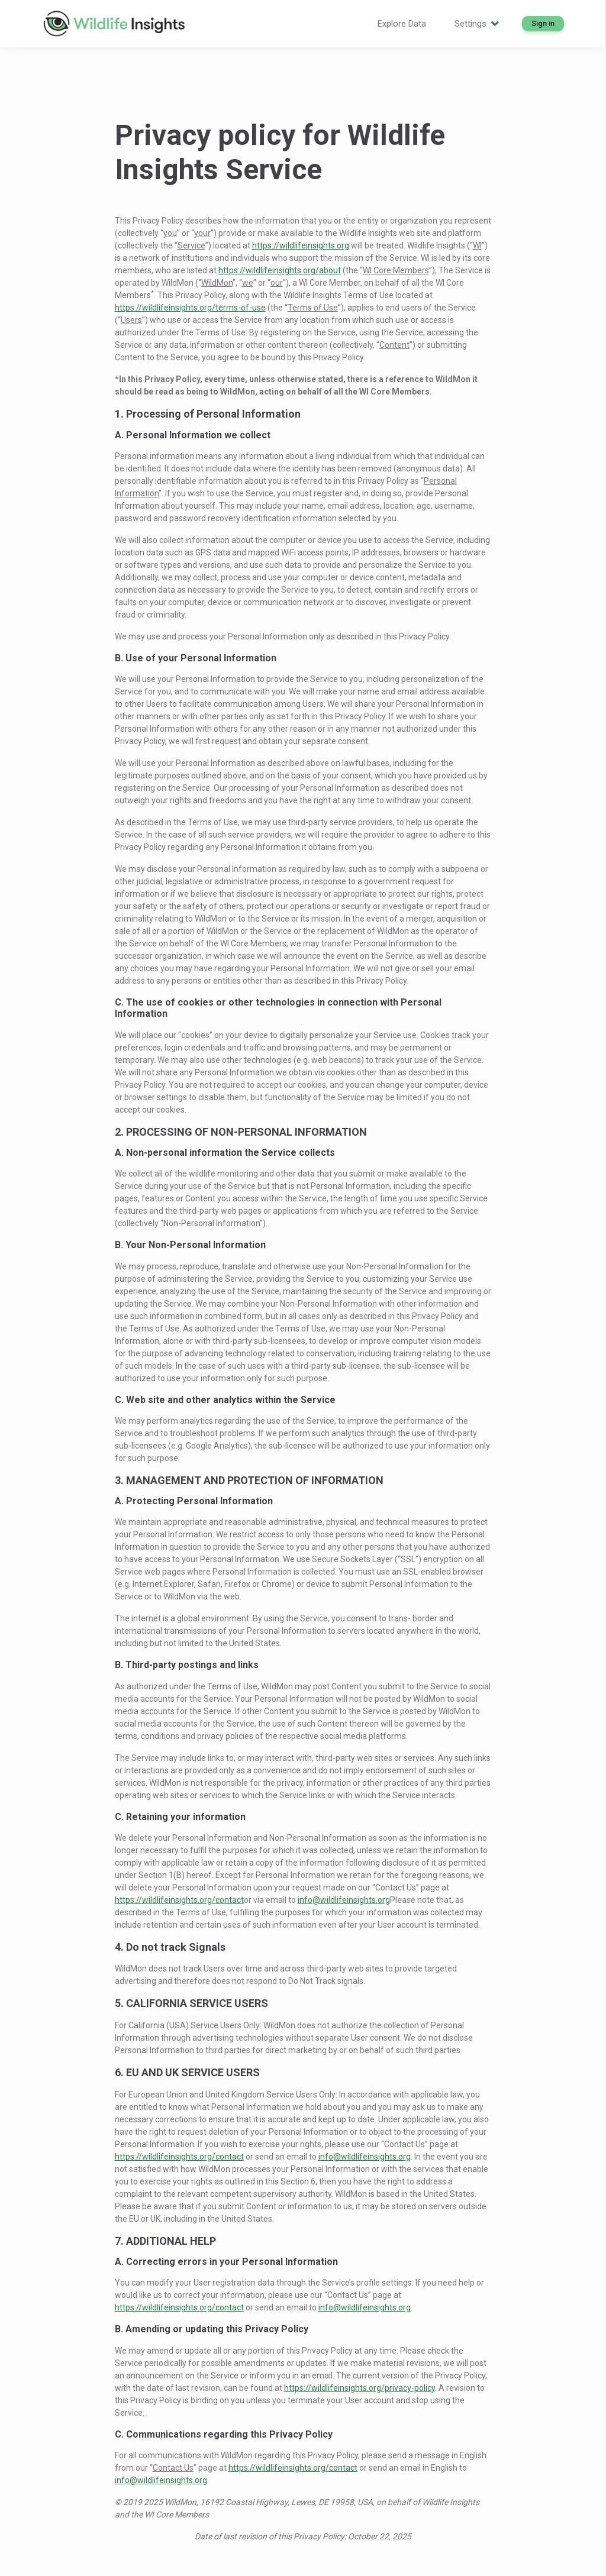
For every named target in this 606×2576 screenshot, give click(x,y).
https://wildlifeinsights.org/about (279, 270)
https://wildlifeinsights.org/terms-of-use (190, 307)
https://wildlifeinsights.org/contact (179, 1900)
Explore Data (402, 23)
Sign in (543, 23)
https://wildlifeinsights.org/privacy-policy (359, 2388)
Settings (476, 24)
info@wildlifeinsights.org (344, 1900)
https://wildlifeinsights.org (300, 245)
